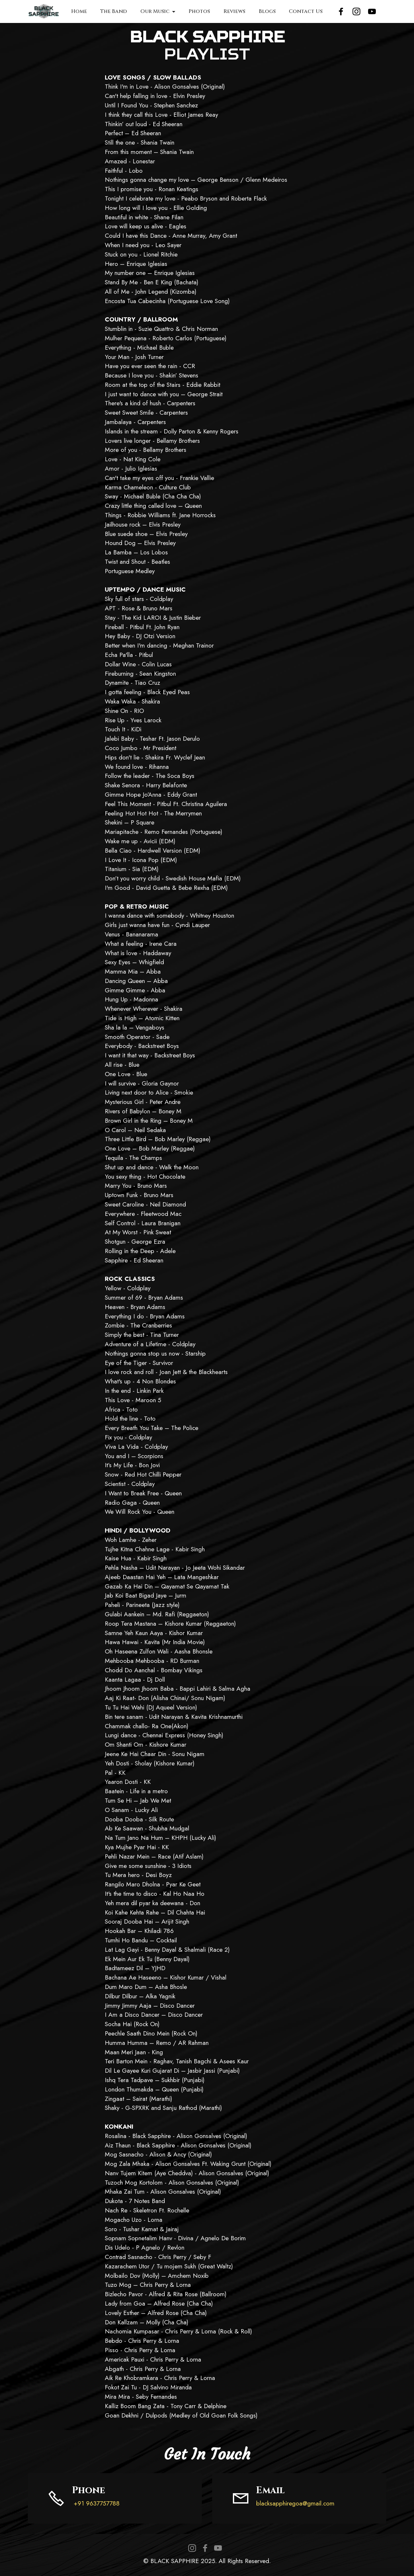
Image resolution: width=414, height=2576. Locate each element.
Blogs (267, 11)
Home (79, 11)
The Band (113, 11)
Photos (199, 11)
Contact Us (305, 11)
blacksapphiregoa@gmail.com (295, 2503)
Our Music (154, 11)
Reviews (234, 11)
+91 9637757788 (96, 2503)
